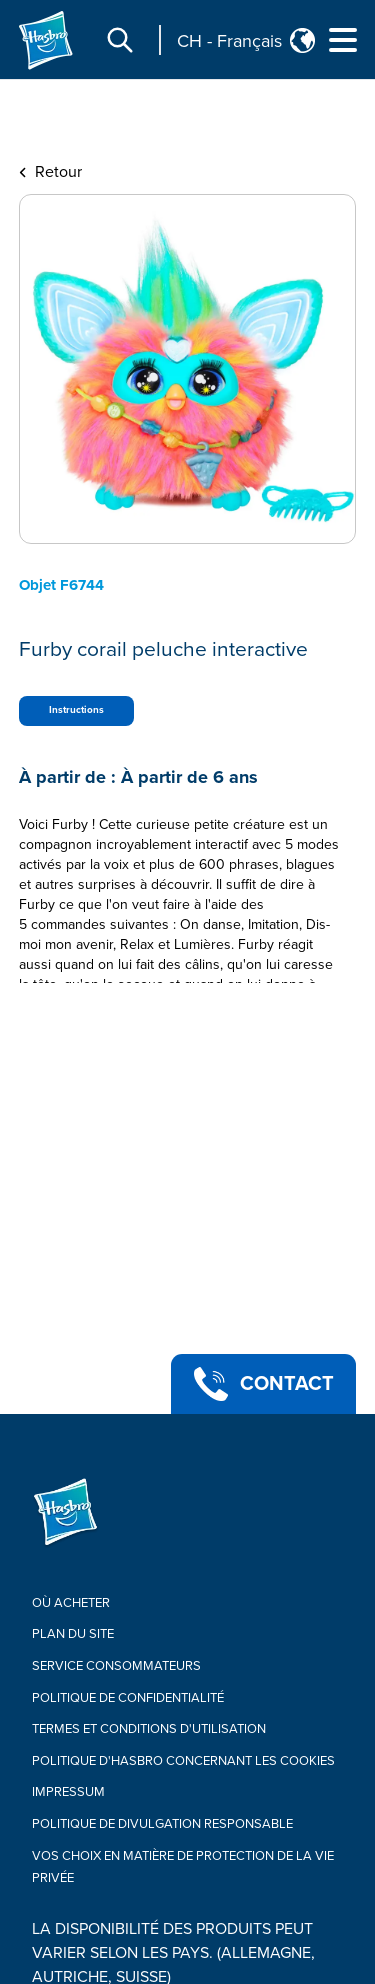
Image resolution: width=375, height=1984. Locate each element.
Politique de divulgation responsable (162, 1824)
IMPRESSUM (68, 1792)
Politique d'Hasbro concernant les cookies (183, 1761)
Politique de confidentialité (128, 1698)
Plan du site (73, 1634)
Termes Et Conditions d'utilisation (149, 1729)
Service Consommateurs (116, 1666)
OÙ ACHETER (71, 1603)
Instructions (76, 710)
